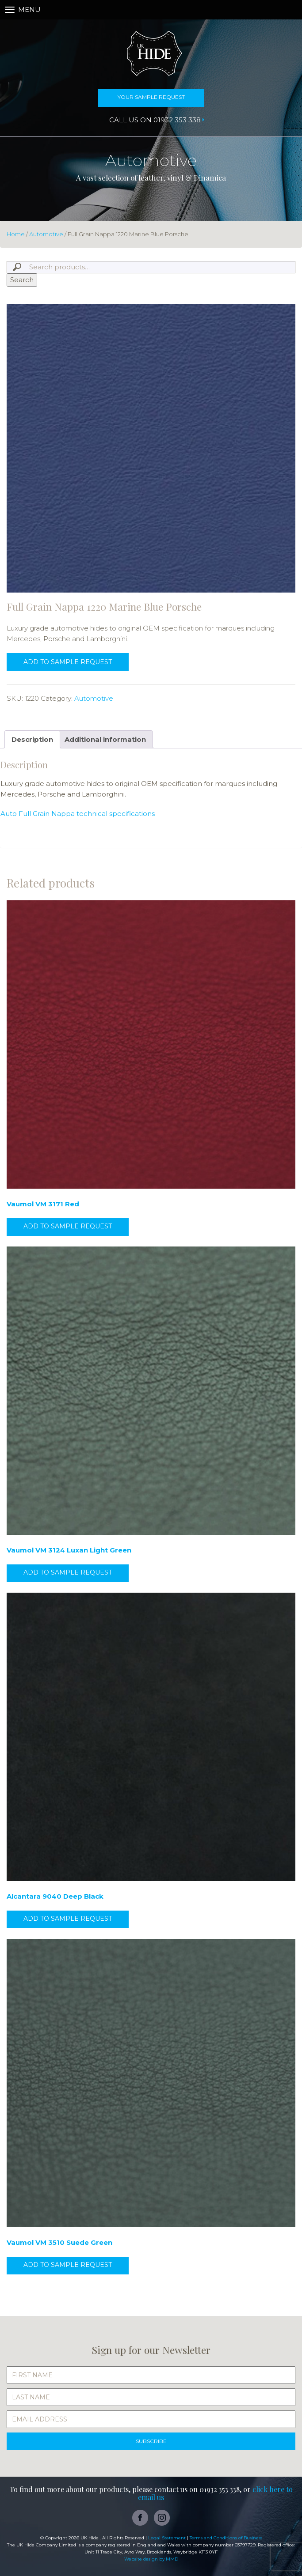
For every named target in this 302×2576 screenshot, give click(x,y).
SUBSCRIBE (151, 2441)
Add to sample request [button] (67, 1226)
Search (22, 280)
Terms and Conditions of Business (226, 2538)
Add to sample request (67, 662)
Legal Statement (167, 2538)
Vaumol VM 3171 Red (43, 1204)
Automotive (46, 234)
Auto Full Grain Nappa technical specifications (77, 813)
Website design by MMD (151, 2559)
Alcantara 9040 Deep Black (55, 1896)
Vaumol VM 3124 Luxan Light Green (69, 1550)
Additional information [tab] (105, 739)
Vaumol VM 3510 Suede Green (59, 2242)
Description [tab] (32, 739)
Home (16, 234)
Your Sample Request (151, 97)
